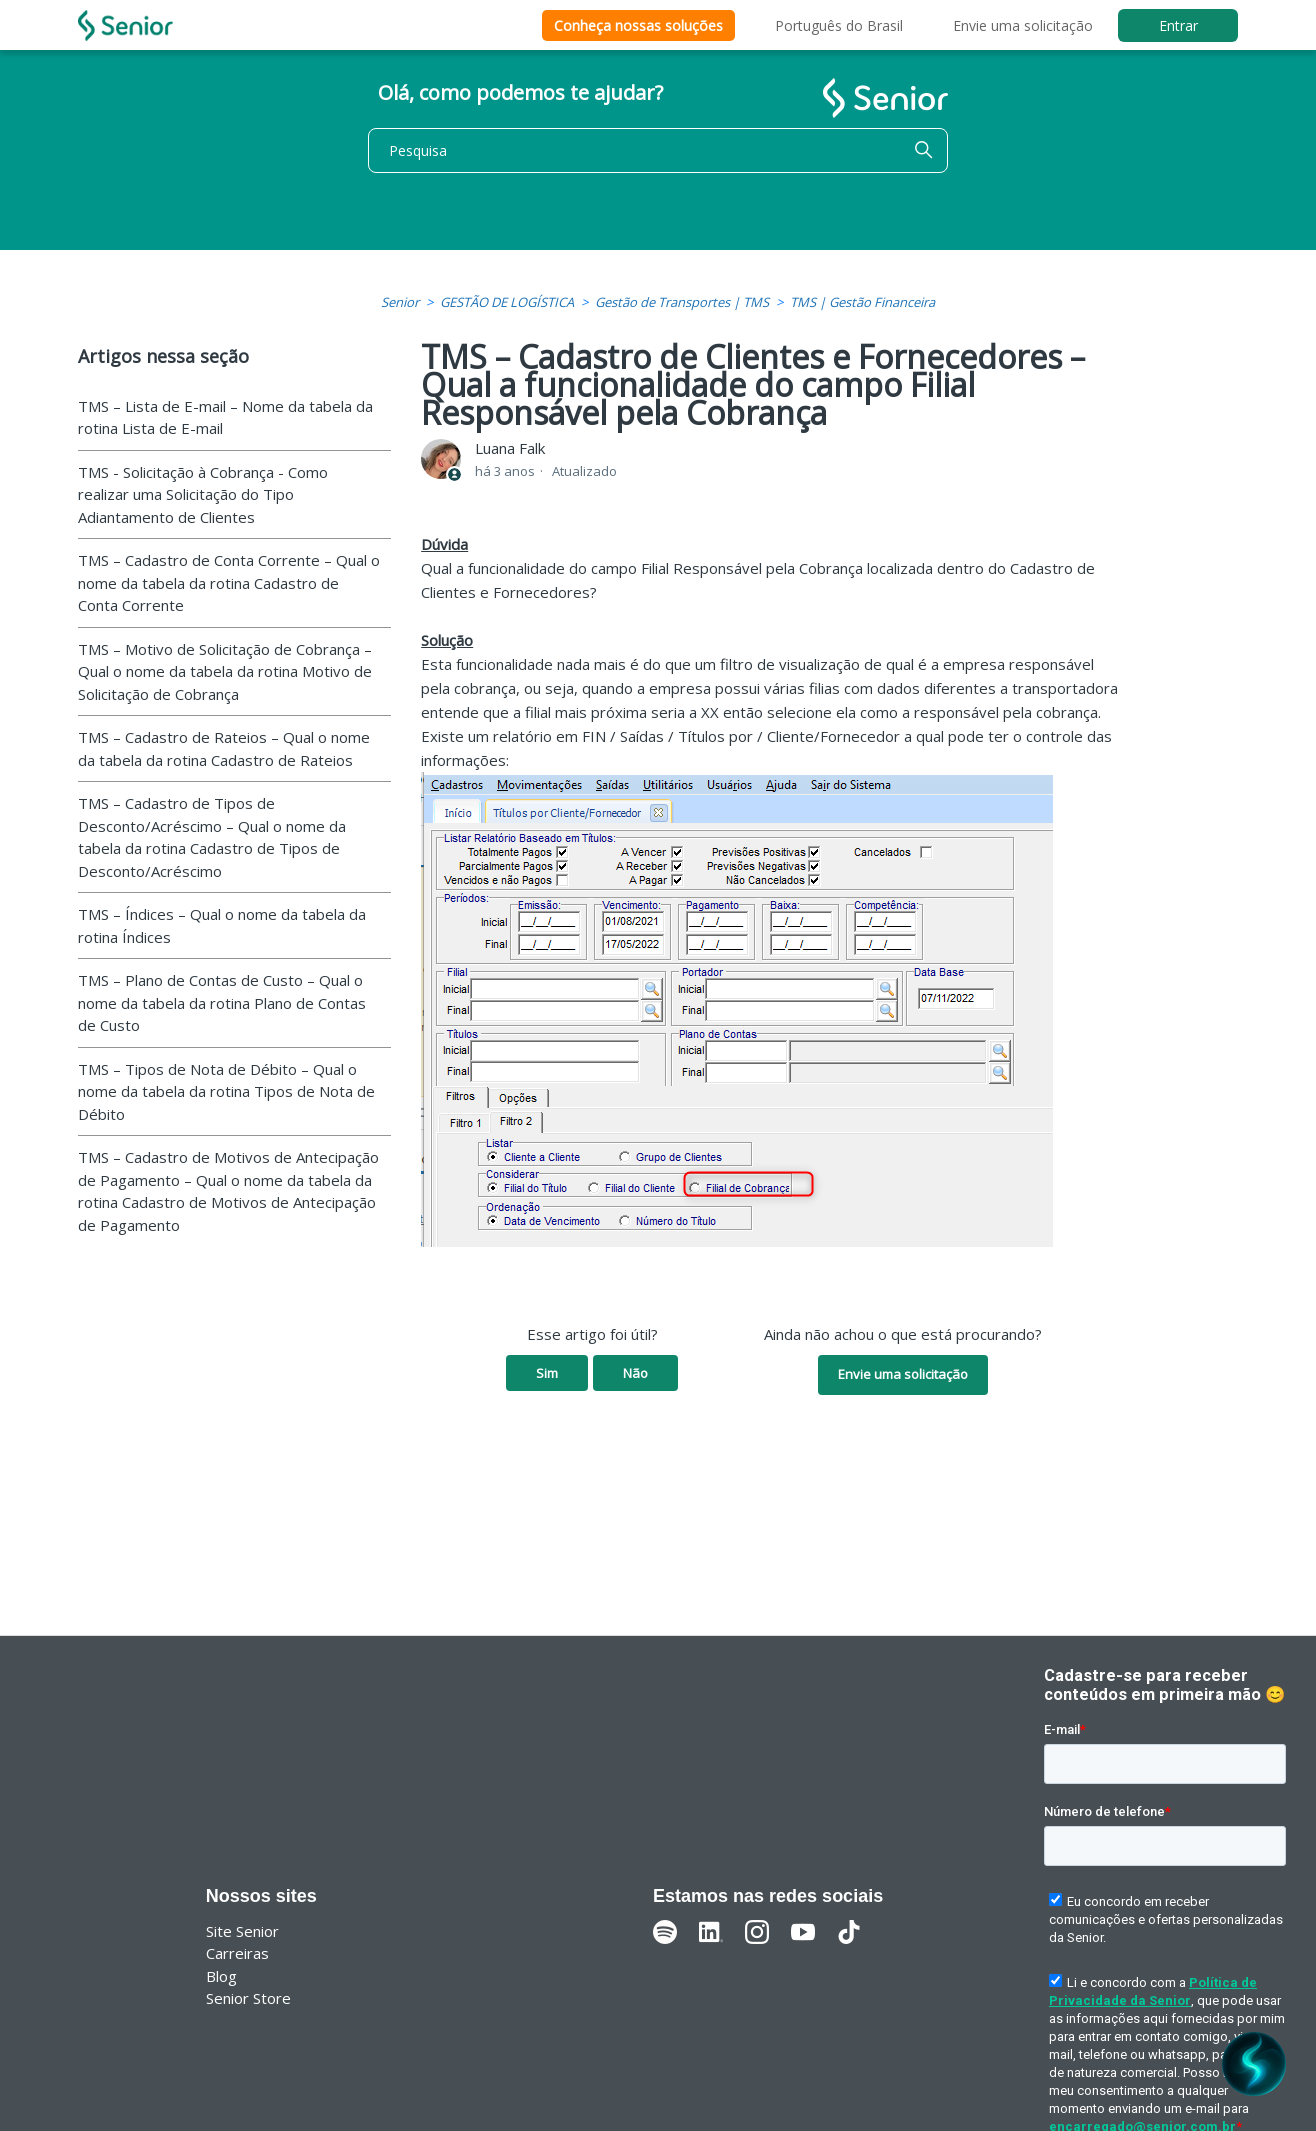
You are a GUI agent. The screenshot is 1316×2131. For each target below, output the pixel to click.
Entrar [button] (1178, 25)
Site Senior (242, 1931)
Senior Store (248, 1998)
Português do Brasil (839, 25)
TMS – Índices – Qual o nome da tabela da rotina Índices (222, 925)
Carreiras (237, 1953)
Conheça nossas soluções (638, 25)
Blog (221, 1976)
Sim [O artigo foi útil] (547, 1373)
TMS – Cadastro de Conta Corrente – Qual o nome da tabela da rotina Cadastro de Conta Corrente (229, 582)
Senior (400, 302)
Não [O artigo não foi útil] (635, 1373)
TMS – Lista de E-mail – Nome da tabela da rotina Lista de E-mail (225, 417)
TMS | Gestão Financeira (862, 302)
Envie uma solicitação (1023, 25)
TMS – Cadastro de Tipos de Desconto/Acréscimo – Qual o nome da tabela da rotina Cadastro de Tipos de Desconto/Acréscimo (212, 837)
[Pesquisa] (658, 150)
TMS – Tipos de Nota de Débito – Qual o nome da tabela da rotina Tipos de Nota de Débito (226, 1091)
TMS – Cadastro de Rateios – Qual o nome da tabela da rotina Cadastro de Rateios (224, 748)
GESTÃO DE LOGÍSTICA (507, 302)
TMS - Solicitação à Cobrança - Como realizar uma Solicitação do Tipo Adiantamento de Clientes (203, 494)
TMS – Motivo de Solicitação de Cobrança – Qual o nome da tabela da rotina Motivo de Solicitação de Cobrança (225, 671)
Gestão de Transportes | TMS (682, 302)
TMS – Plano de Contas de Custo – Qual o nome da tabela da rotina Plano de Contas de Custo (222, 1002)
